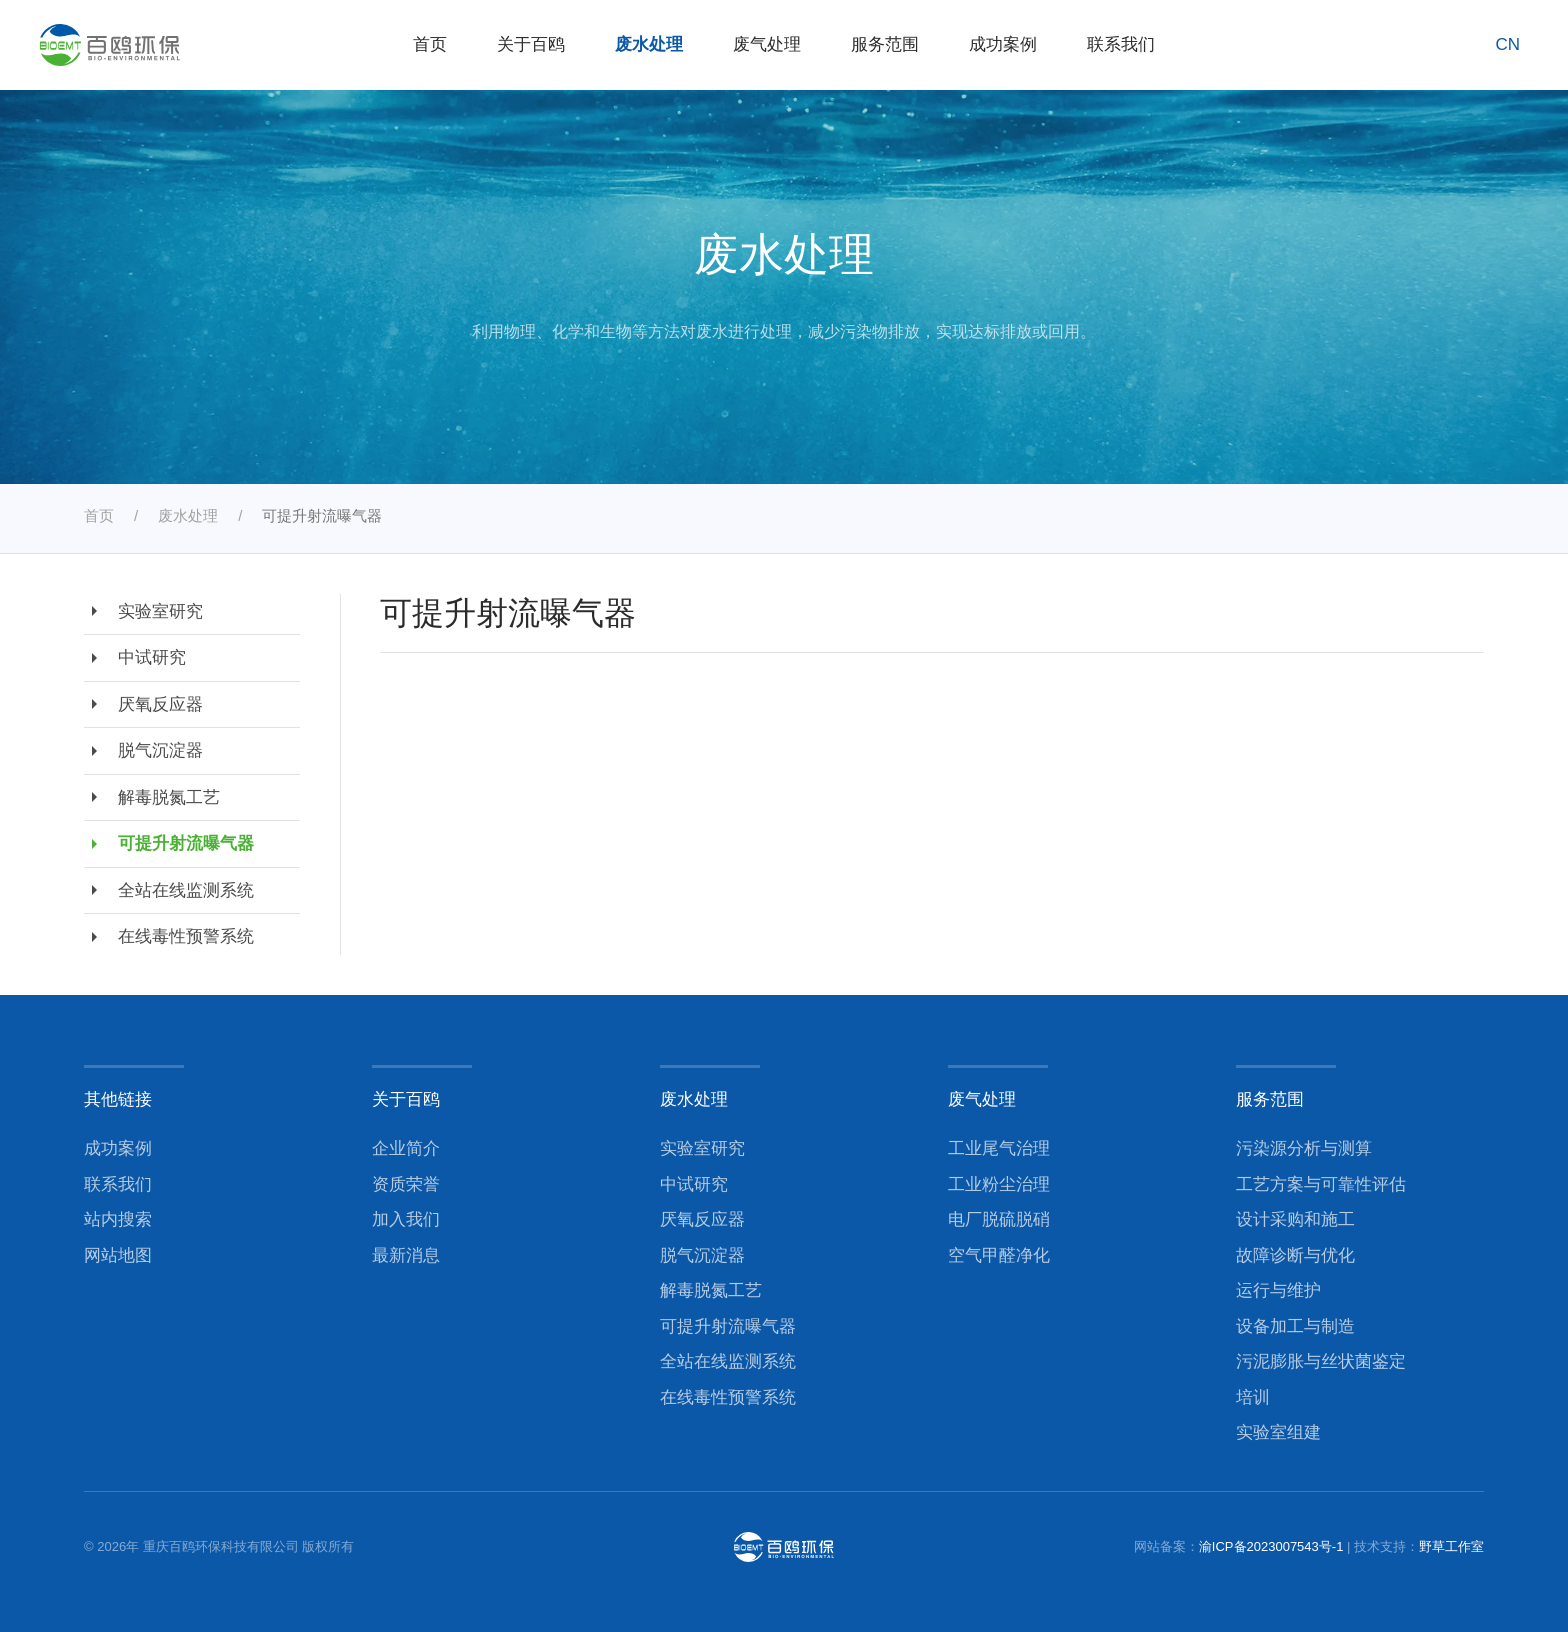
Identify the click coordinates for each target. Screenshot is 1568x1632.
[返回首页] (110, 45)
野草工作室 (1451, 1546)
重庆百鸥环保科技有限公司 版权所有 (249, 1546)
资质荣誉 (406, 1184)
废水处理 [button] (649, 44)
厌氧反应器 (143, 704)
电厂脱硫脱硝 (999, 1219)
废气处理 (982, 1099)
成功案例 (1003, 44)
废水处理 (694, 1099)
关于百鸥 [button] (531, 44)
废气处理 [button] (767, 44)
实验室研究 (143, 611)
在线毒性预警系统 (169, 937)
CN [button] (1507, 44)
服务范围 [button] (885, 44)
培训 (1253, 1397)
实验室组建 (1278, 1432)
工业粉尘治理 (999, 1184)
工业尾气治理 (999, 1148)
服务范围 (1270, 1099)
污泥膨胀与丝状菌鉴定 (1321, 1361)
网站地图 (118, 1255)
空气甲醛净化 (999, 1255)
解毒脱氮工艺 (152, 797)
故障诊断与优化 (1295, 1255)
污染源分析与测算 (1304, 1148)
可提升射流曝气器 (169, 844)
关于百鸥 (406, 1099)
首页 (430, 44)
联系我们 (1121, 44)
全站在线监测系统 (169, 890)
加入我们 (406, 1219)
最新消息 (406, 1255)
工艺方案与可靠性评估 (1321, 1184)
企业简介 (406, 1148)
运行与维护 (1278, 1290)
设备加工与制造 (1295, 1326)
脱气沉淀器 (143, 751)
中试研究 (135, 658)
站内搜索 (118, 1219)
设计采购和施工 (1295, 1219)
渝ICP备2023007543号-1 (1271, 1546)
